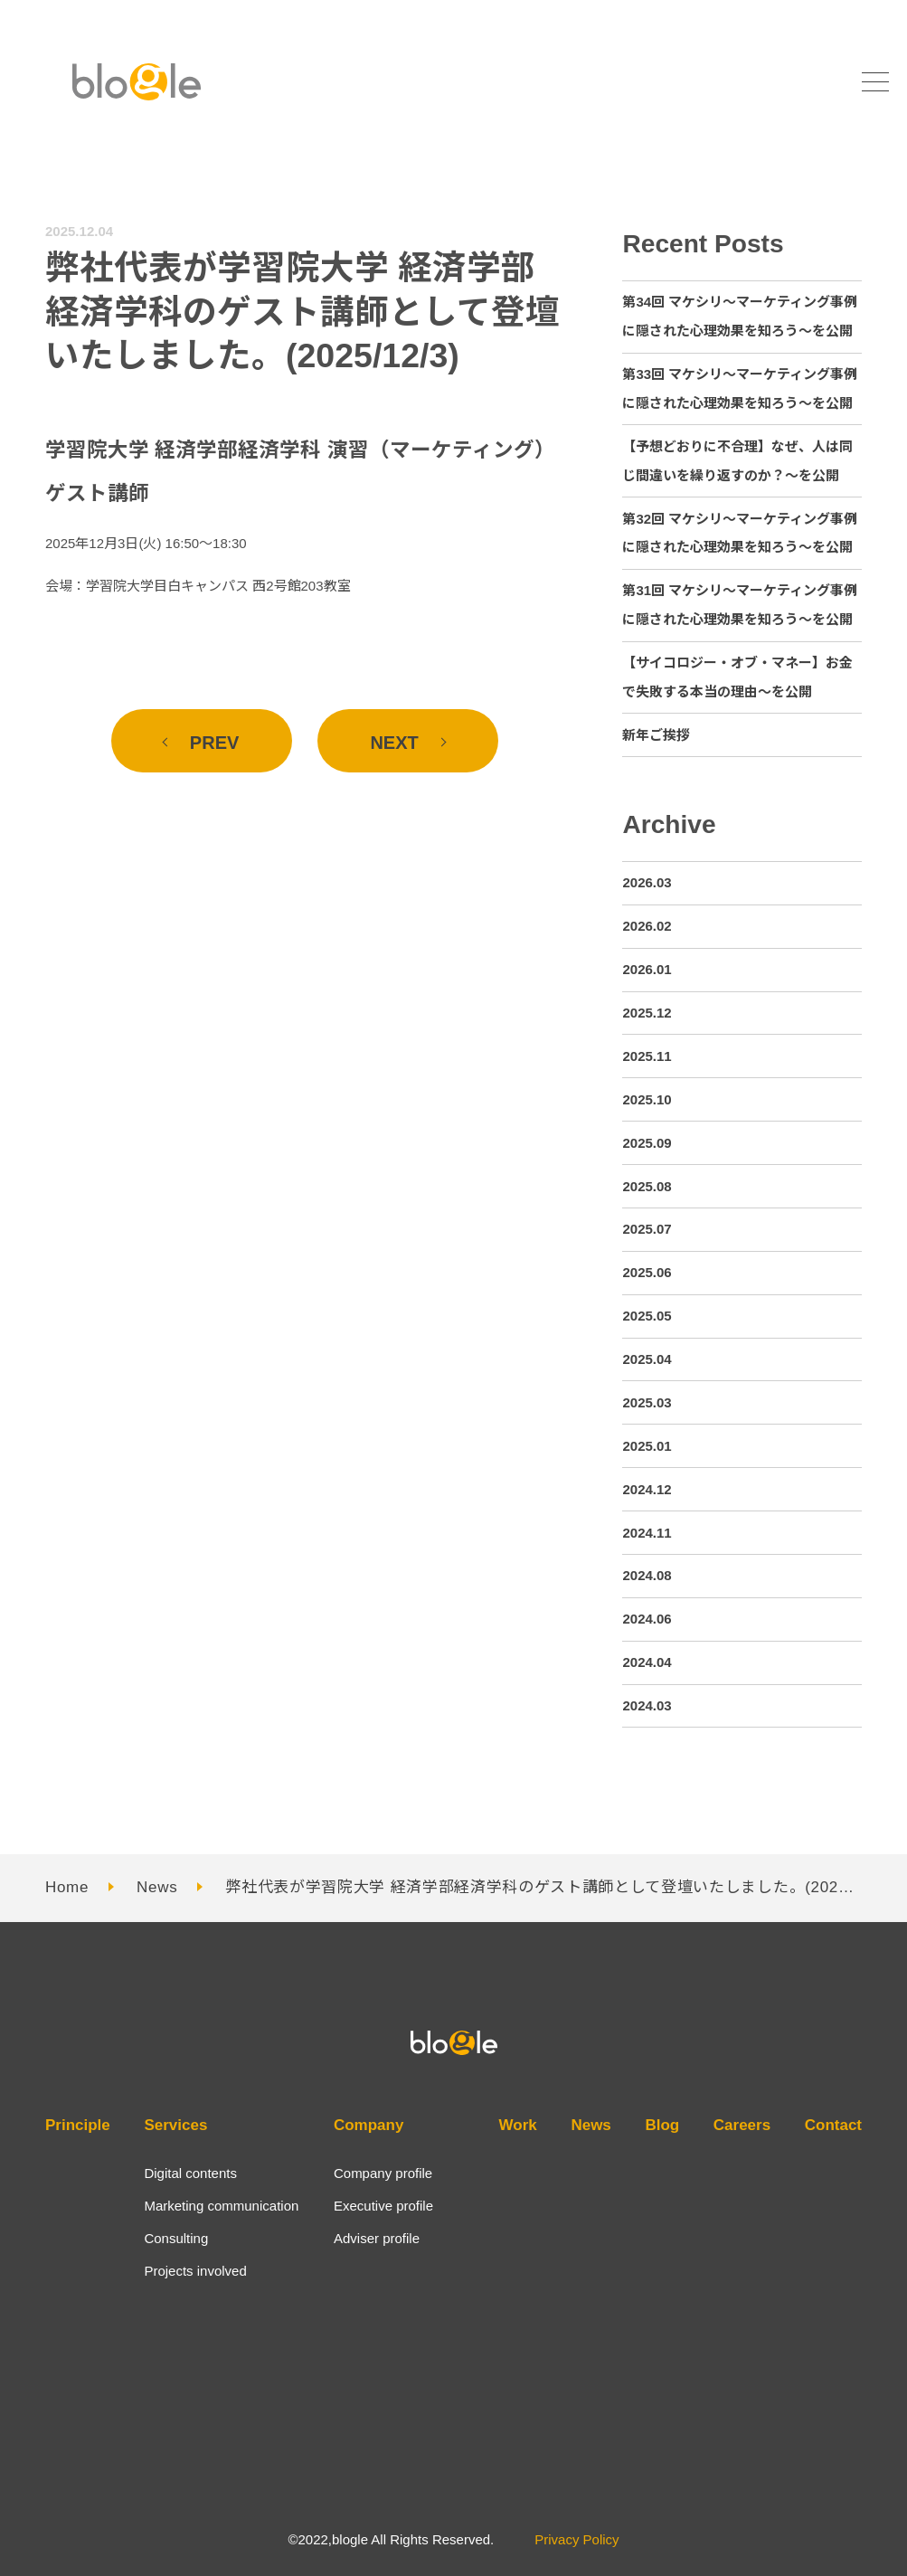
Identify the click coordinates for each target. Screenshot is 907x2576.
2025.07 (646, 1228)
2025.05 (646, 1315)
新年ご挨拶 (656, 735)
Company (368, 2125)
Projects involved (195, 2270)
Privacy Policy (576, 2539)
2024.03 (646, 1705)
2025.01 (646, 1446)
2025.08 (646, 1186)
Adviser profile (377, 2238)
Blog (662, 2125)
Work (518, 2125)
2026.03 (646, 882)
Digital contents (190, 2173)
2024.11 (646, 1532)
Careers (741, 2125)
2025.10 (646, 1099)
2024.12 (646, 1489)
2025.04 (646, 1359)
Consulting (176, 2238)
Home (67, 1887)
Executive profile (383, 2205)
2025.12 (646, 1012)
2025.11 (646, 1056)
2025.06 (646, 1272)
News (157, 1887)
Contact (833, 2125)
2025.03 (646, 1402)
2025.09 (646, 1143)
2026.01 (646, 969)
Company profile (383, 2173)
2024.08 (646, 1575)
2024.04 (646, 1662)
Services (175, 2125)
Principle (77, 2125)
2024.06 (646, 1618)
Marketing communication (221, 2205)
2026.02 (646, 925)
